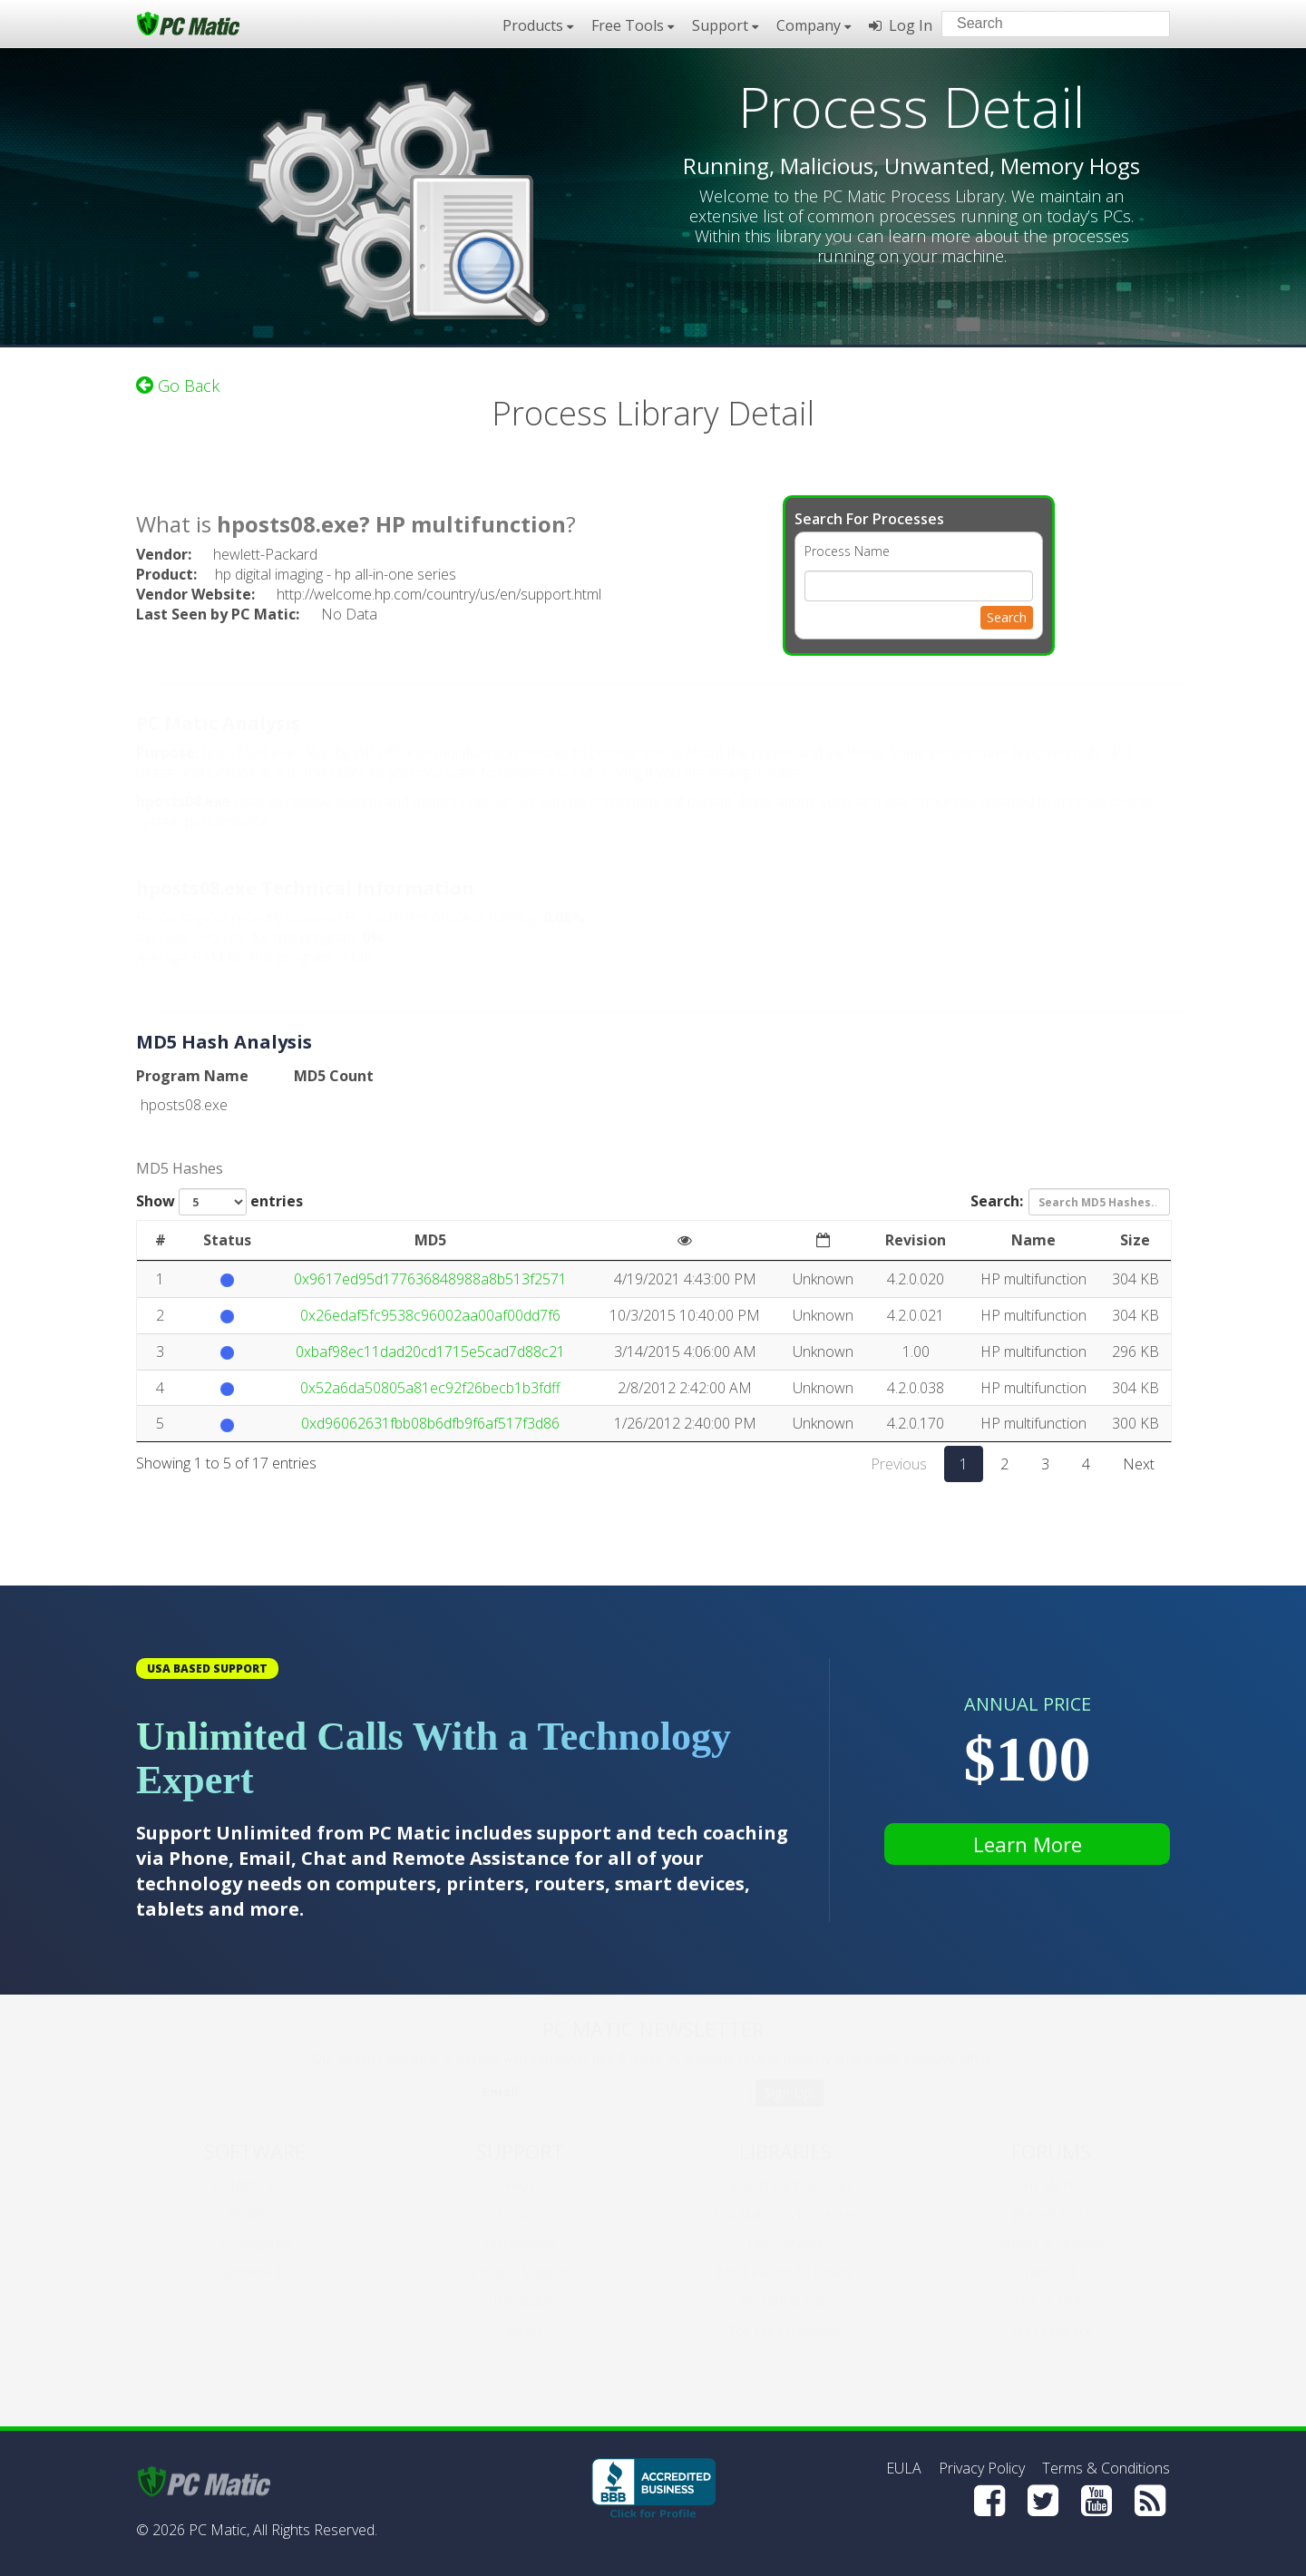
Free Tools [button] (632, 25)
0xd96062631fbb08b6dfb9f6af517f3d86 (430, 1423)
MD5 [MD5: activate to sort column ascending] (430, 1240)
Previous (899, 1464)
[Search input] (1042, 25)
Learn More (1027, 1844)
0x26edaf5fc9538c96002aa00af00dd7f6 (430, 1315)
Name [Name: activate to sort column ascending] (1033, 1240)
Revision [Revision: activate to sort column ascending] (915, 1240)
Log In (900, 25)
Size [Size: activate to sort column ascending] (1135, 1240)
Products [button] (537, 25)
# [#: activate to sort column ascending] (160, 1240)
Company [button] (813, 25)
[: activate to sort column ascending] (685, 1241)
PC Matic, (219, 2530)
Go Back (177, 385)
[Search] (1141, 23)
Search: (1070, 1201)
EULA (903, 2468)
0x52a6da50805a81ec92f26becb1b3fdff (430, 1388)
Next (1139, 1464)
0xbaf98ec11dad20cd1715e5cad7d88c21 (430, 1351)
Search (1007, 617)
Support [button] (725, 25)
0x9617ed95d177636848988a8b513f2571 (430, 1279)
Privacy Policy (982, 2468)
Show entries (219, 1201)
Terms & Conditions (1106, 2468)
